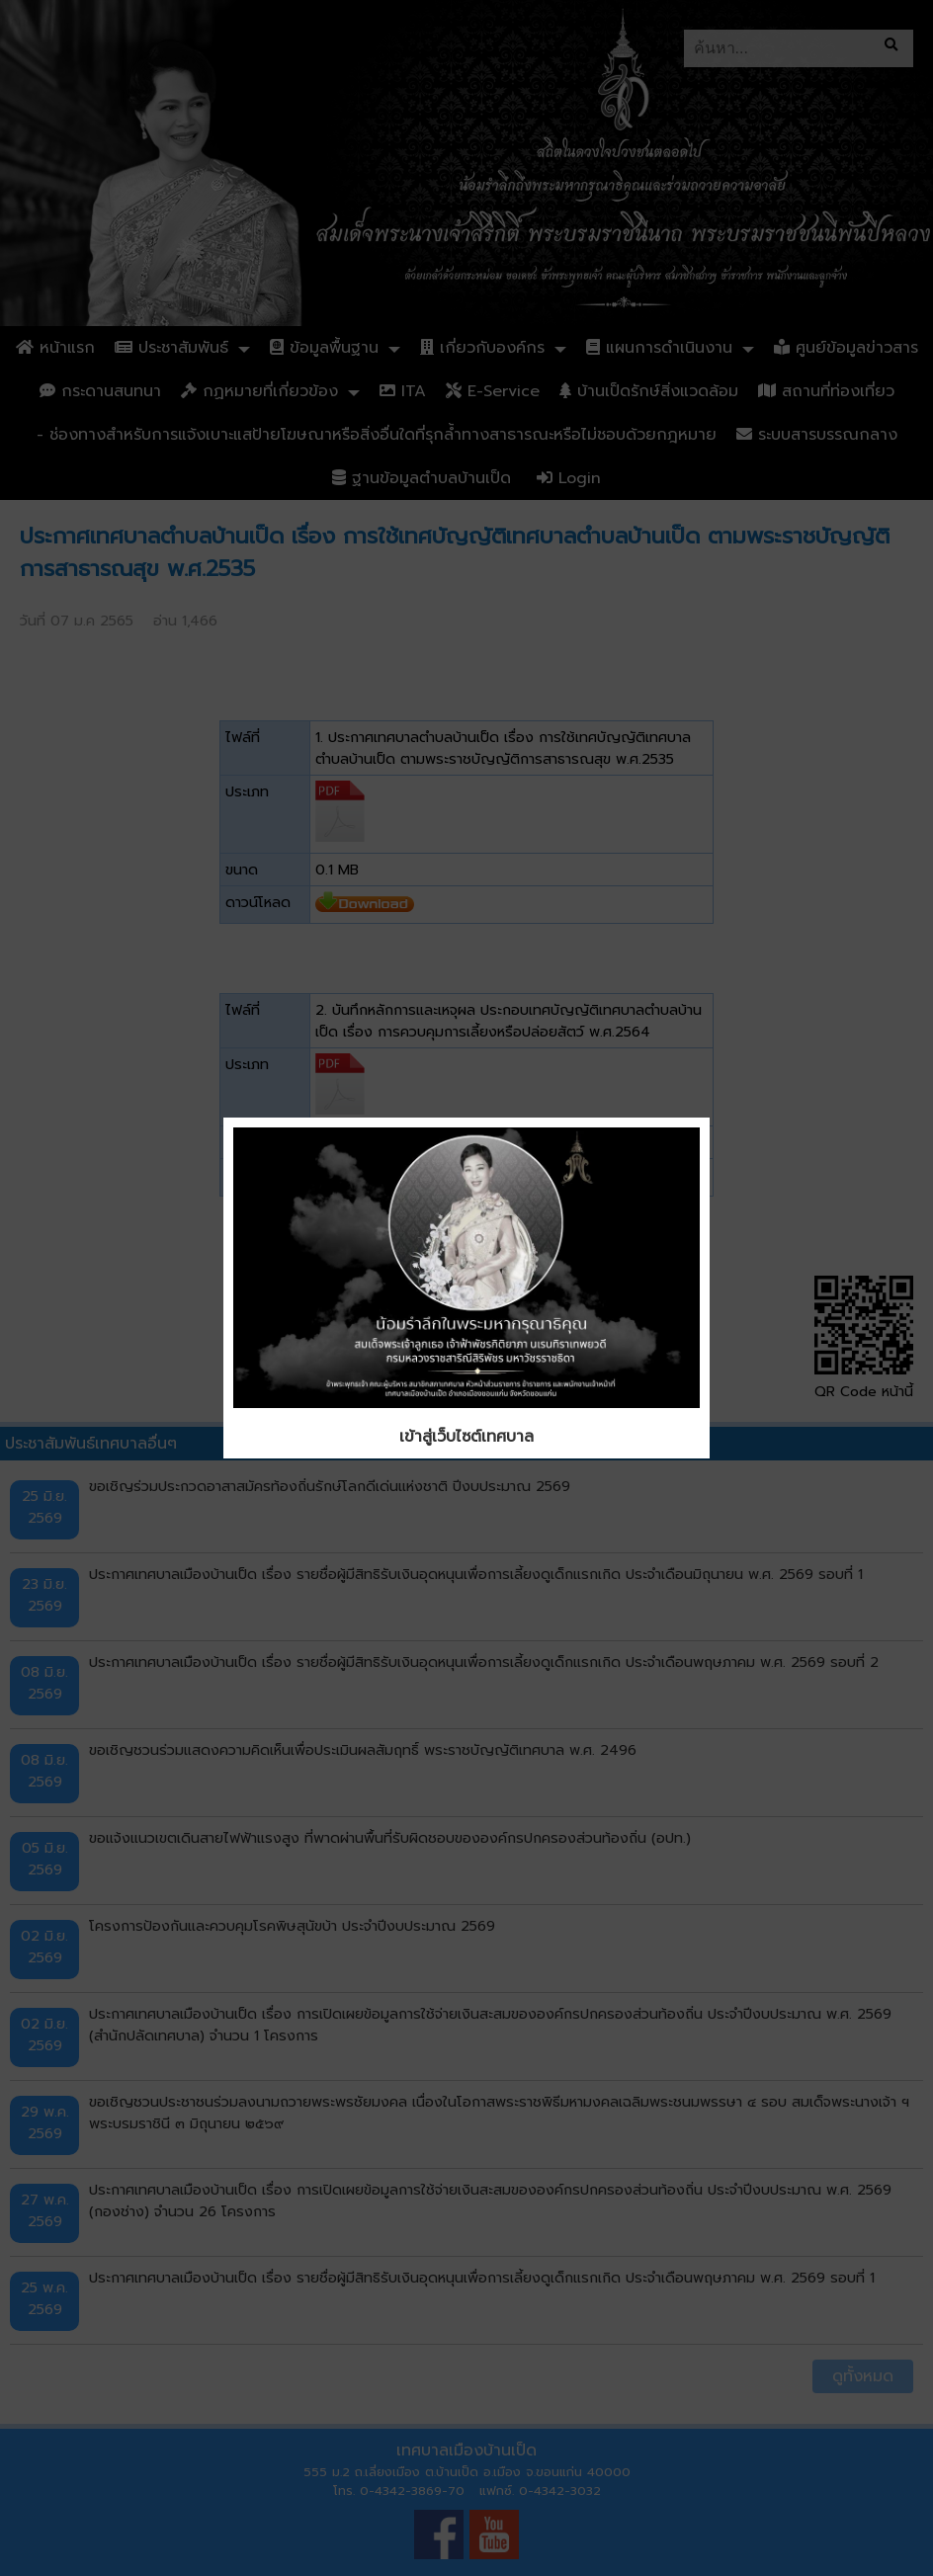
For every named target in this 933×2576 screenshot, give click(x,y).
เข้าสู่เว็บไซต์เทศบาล (466, 1437)
